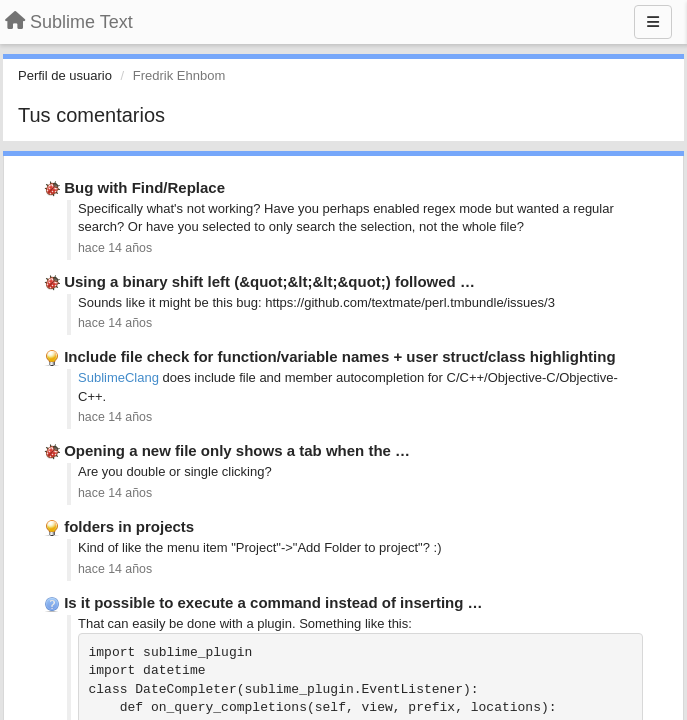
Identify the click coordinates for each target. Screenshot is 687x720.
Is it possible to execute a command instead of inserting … (273, 602)
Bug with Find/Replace (144, 187)
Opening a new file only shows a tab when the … (237, 450)
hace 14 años (115, 248)
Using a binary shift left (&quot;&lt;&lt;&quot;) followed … (269, 281)
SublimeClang (118, 377)
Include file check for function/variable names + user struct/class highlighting (339, 356)
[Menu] (653, 22)
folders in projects (129, 526)
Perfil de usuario (65, 75)
